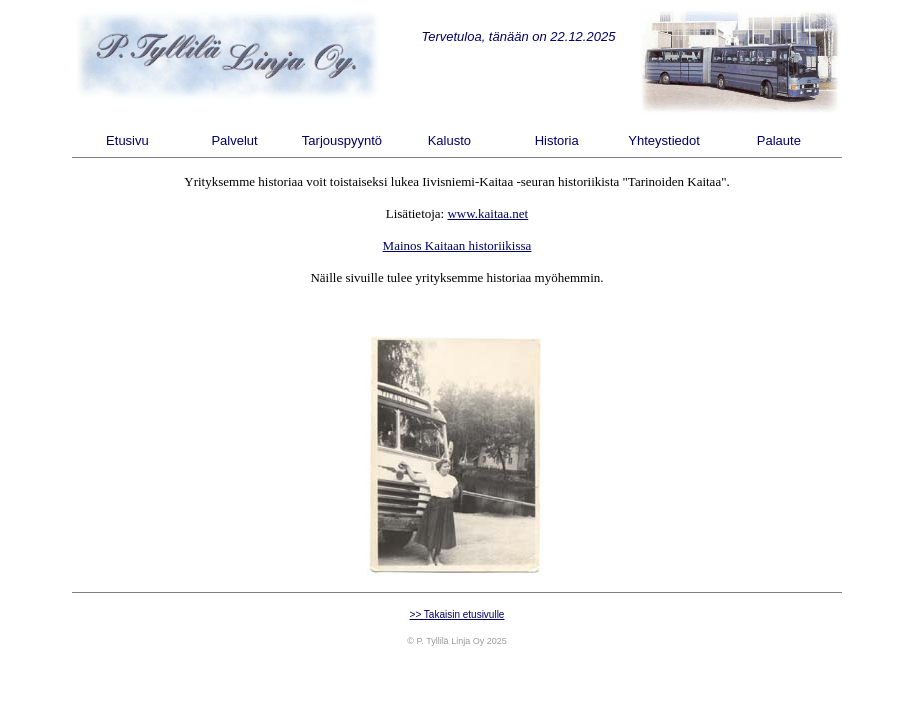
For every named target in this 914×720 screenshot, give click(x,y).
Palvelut (234, 140)
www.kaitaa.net (487, 213)
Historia (557, 140)
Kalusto (449, 140)
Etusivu (127, 140)
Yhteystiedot (664, 140)
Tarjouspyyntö (342, 140)
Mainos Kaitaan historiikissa (457, 245)
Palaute (779, 140)
